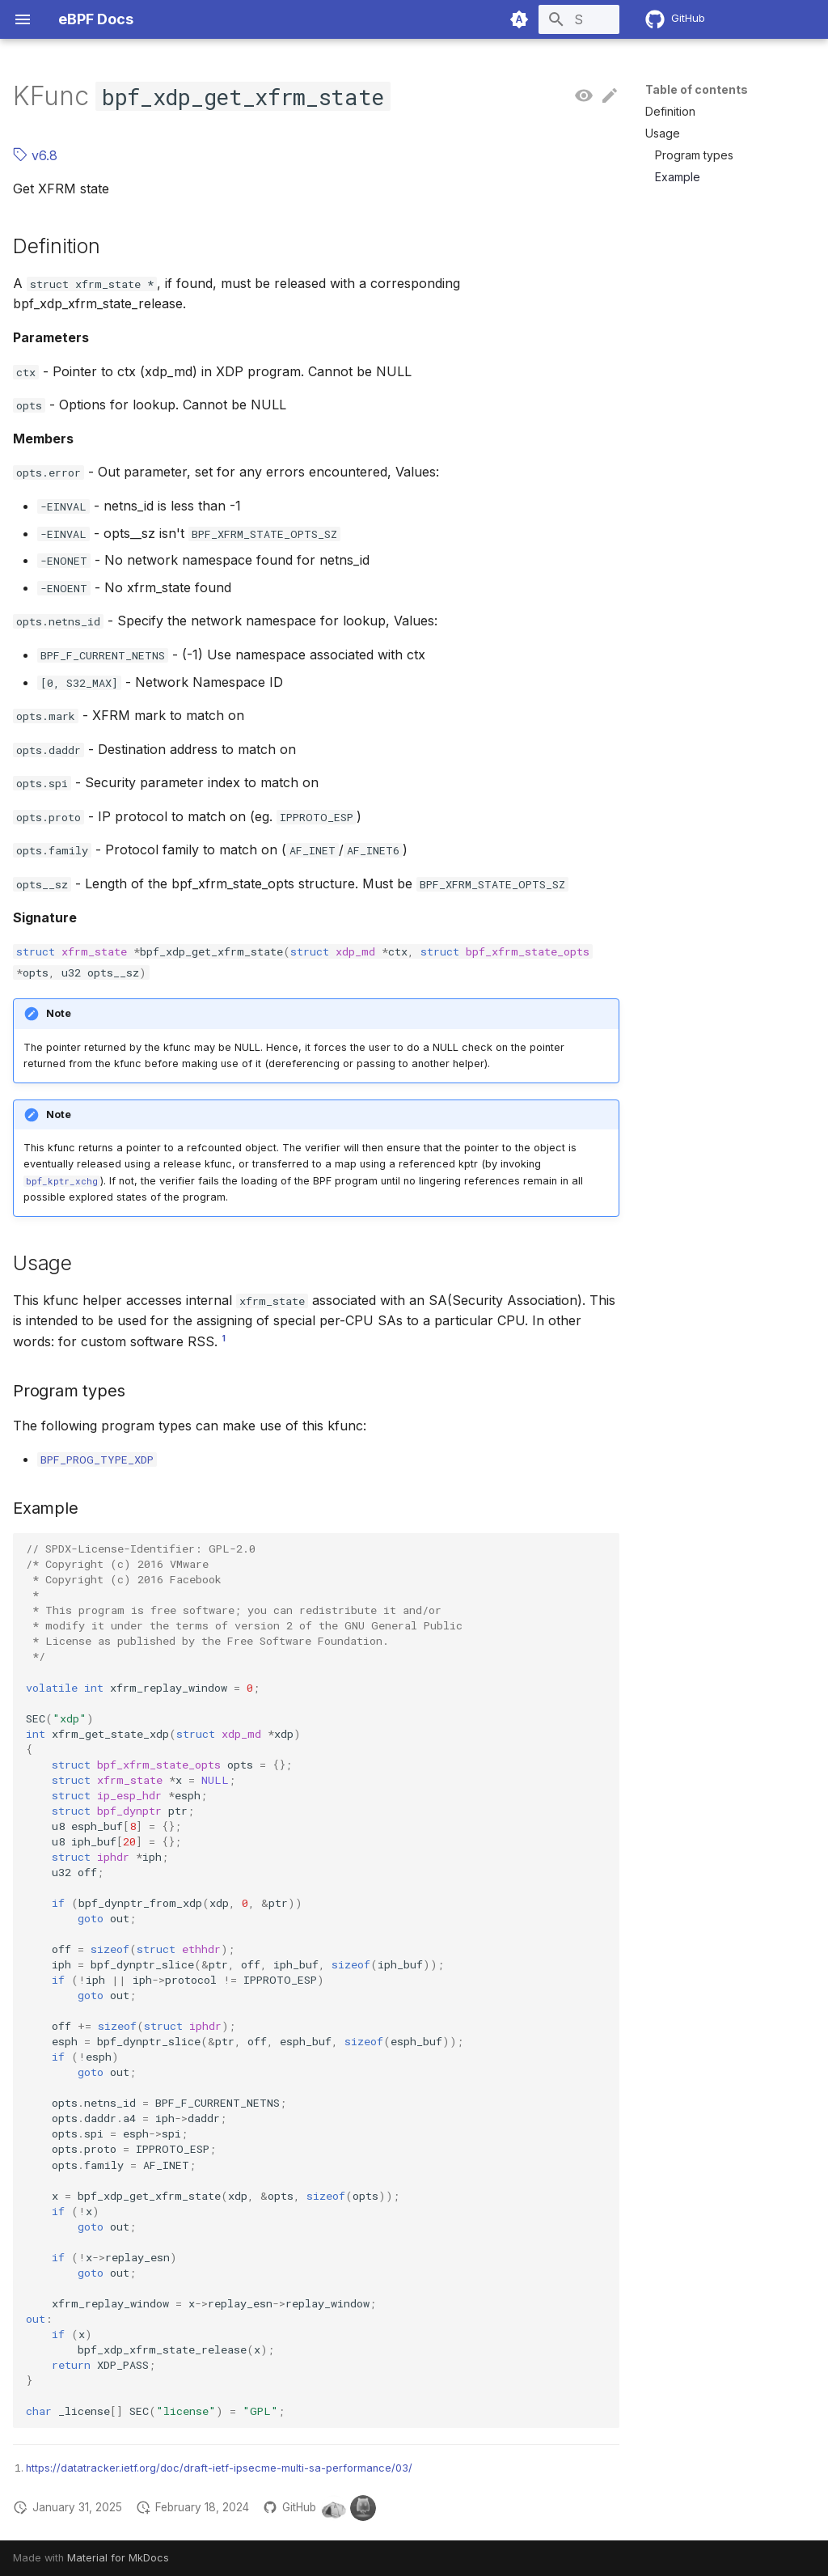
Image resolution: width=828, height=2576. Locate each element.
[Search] (524, 19)
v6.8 (35, 155)
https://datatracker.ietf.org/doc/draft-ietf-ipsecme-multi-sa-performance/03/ (219, 2468)
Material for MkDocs (118, 2558)
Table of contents (696, 89)
